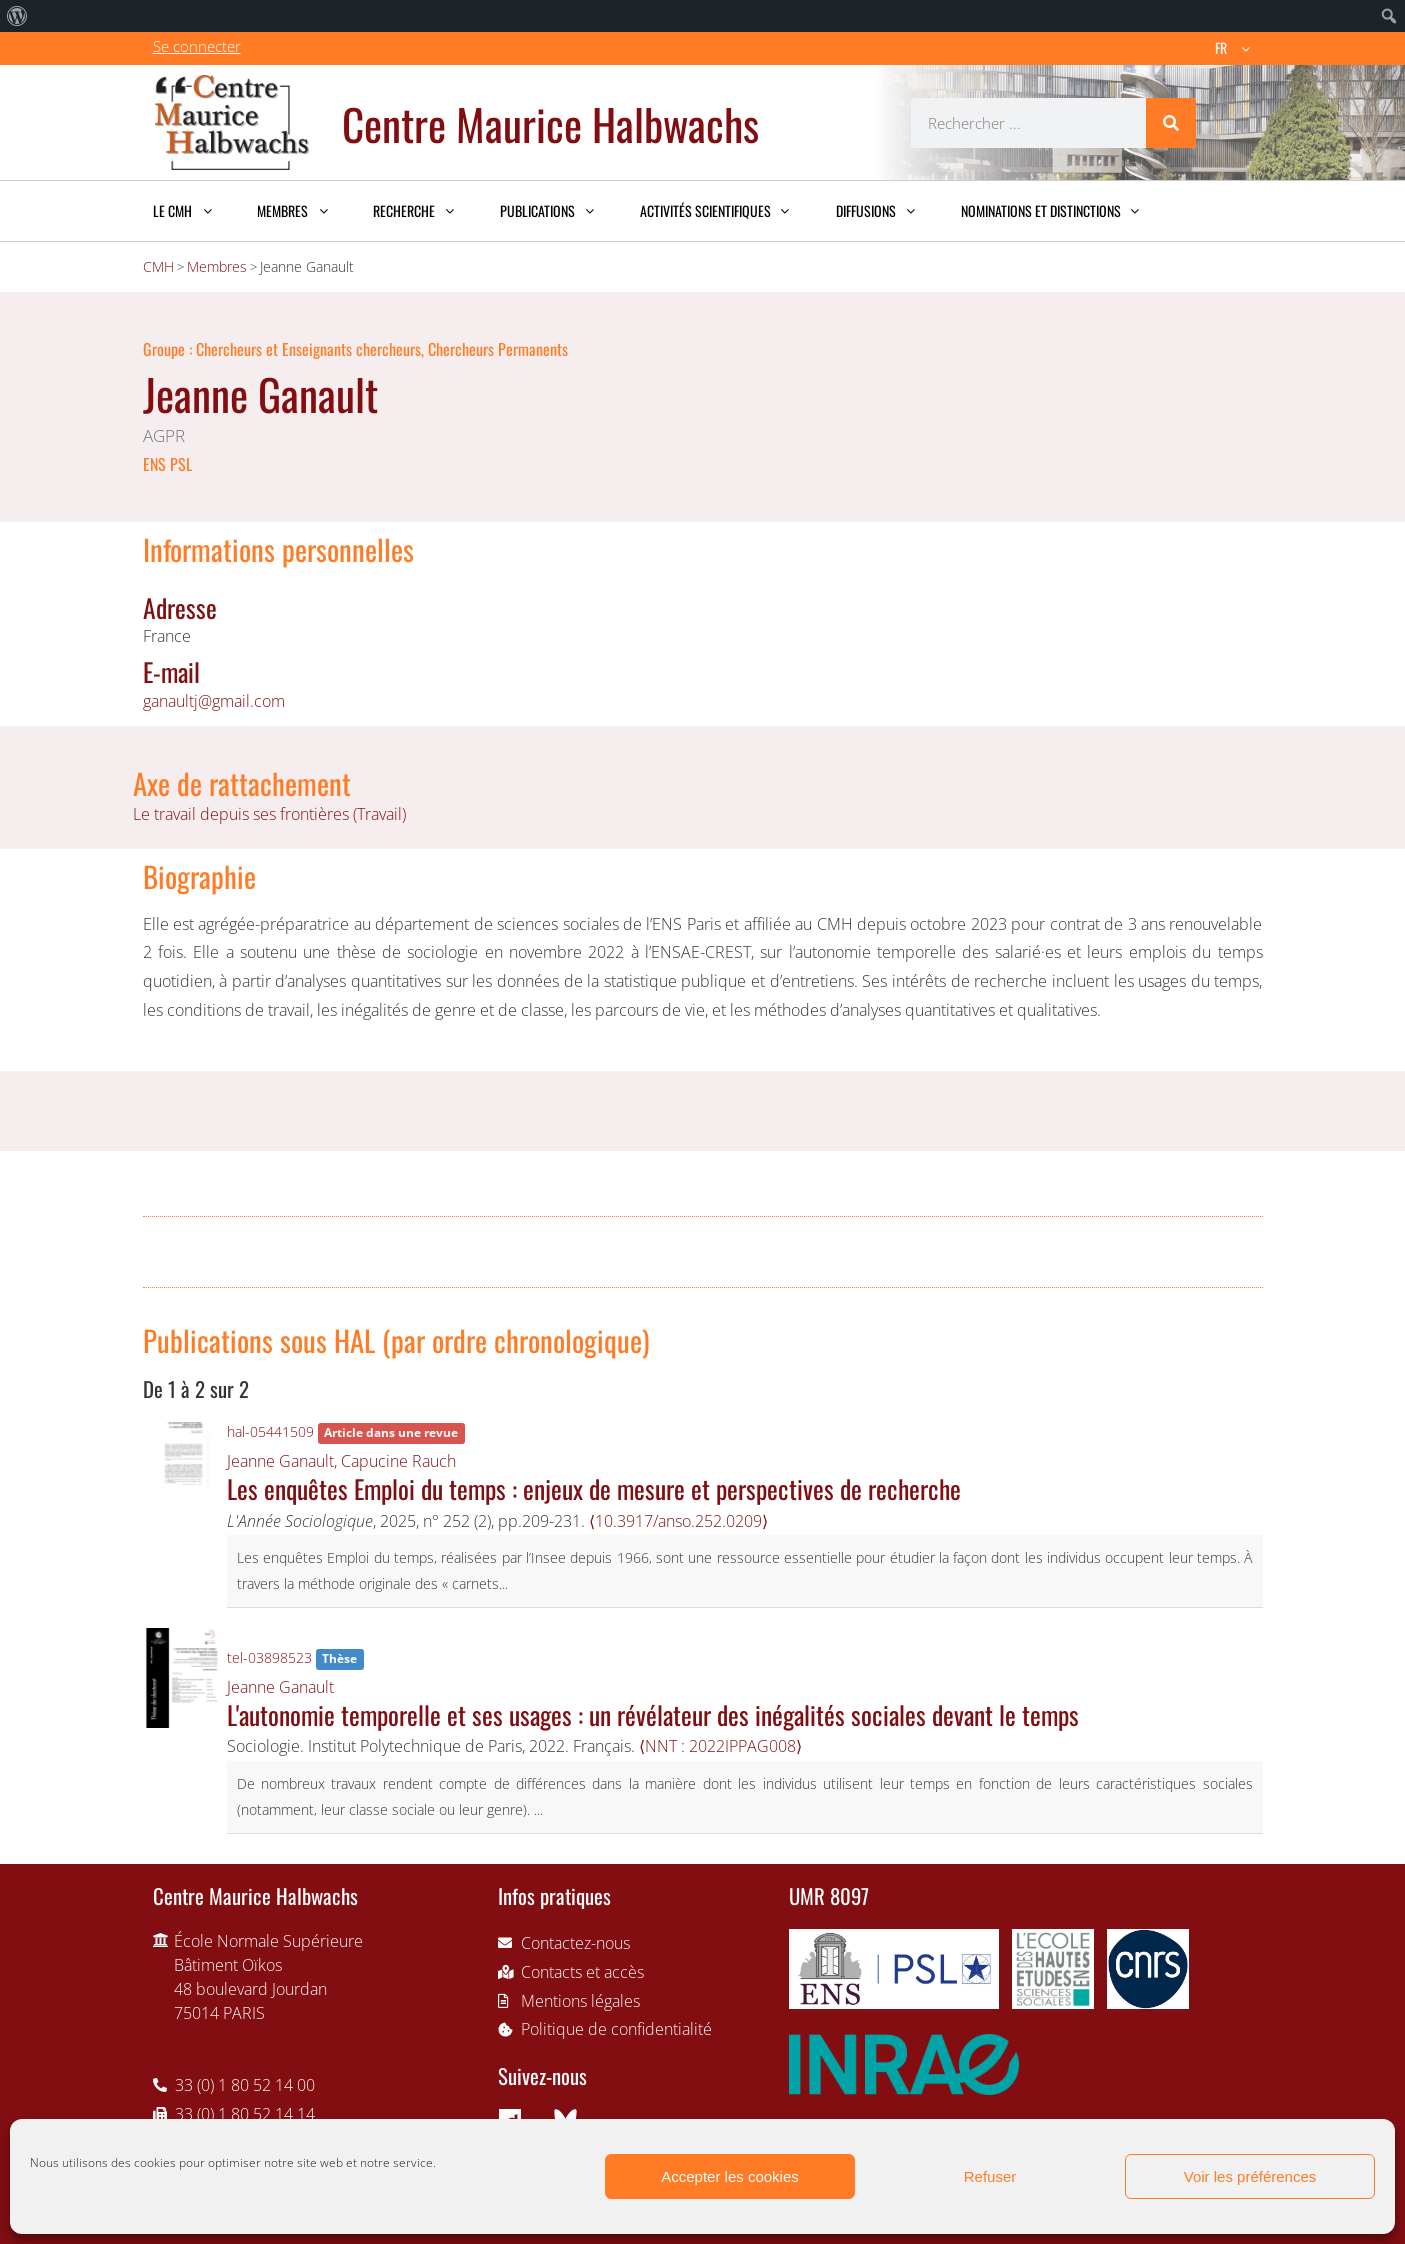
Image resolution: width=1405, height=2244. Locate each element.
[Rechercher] (1171, 123)
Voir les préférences (1250, 2176)
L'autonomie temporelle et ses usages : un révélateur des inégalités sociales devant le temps (653, 1714)
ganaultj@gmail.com (214, 701)
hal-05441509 (270, 1431)
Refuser (990, 2176)
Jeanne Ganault (280, 1461)
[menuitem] (17, 16)
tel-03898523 (269, 1657)
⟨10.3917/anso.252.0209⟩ (678, 1521)
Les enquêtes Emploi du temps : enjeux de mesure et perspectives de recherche (594, 1488)
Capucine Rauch (398, 1461)
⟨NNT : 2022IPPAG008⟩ (720, 1746)
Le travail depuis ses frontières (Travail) (269, 814)
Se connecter (197, 46)
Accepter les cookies (730, 2176)
